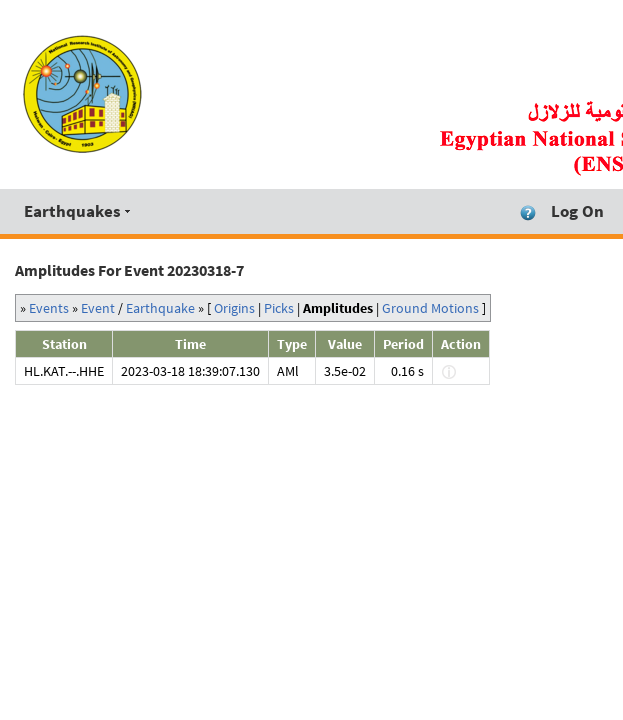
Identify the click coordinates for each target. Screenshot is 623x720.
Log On (577, 211)
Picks (279, 308)
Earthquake (160, 308)
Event (98, 308)
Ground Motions (430, 308)
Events (49, 308)
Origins (234, 308)
